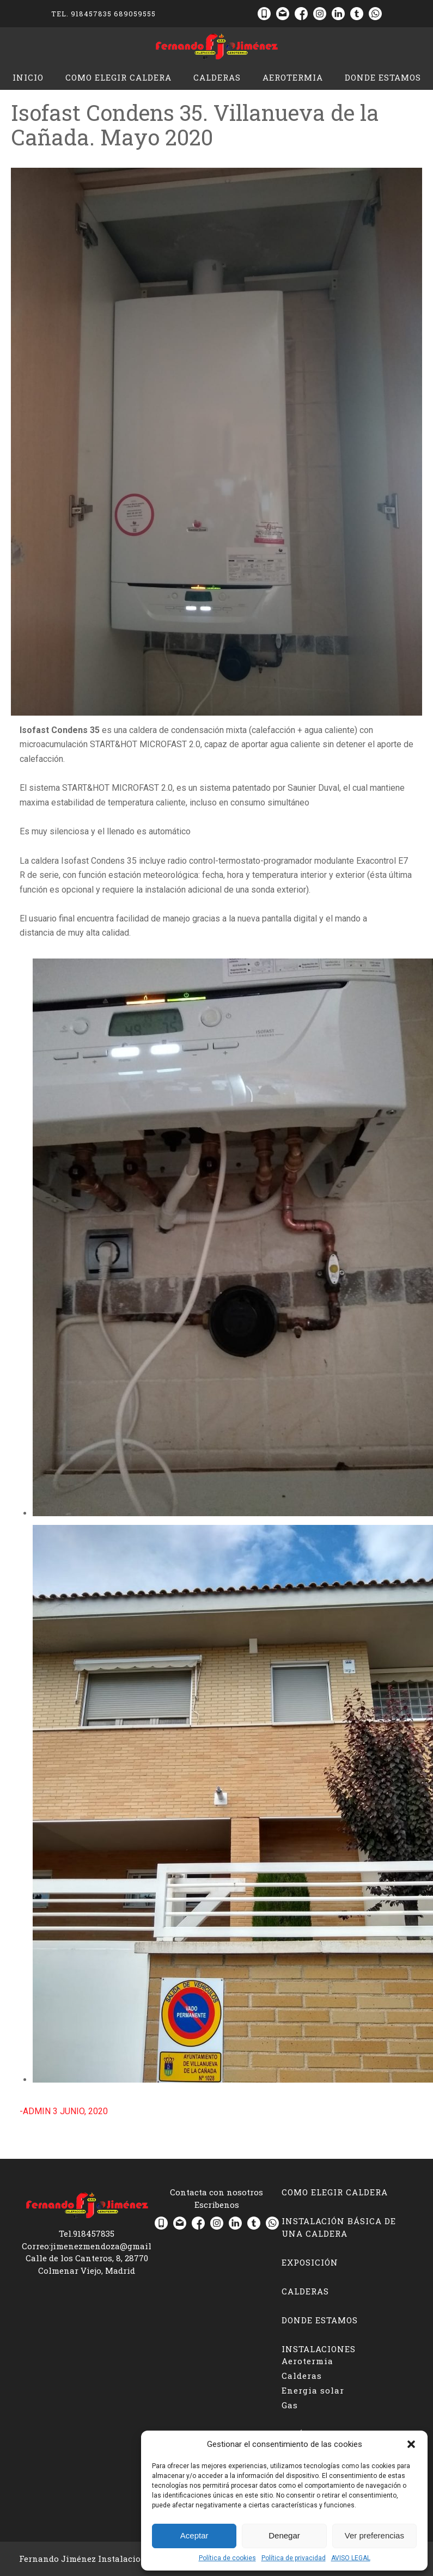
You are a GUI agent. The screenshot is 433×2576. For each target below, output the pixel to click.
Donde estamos (383, 77)
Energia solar (313, 2390)
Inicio (28, 77)
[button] (411, 2444)
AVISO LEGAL (350, 2558)
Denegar (284, 2535)
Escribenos (216, 2204)
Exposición (310, 2262)
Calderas (217, 77)
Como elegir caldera (118, 77)
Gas (290, 2405)
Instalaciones (319, 2348)
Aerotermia (293, 77)
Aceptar (194, 2535)
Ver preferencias (374, 2535)
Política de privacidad (293, 2558)
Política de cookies (227, 2558)
